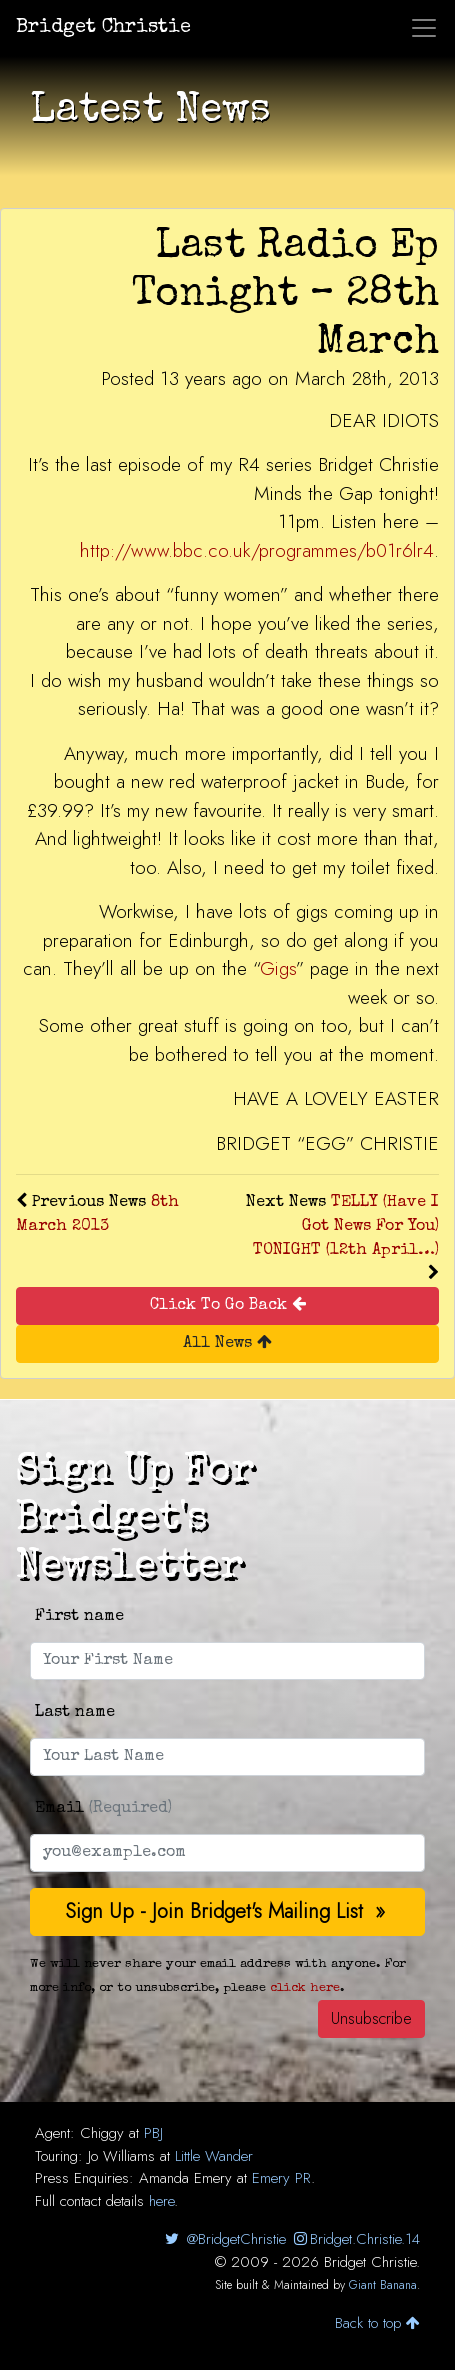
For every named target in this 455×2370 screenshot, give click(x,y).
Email (103, 1809)
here (161, 2201)
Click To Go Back (228, 1304)
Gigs (278, 968)
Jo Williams (121, 2156)
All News (227, 1342)
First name (79, 1617)
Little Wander (214, 2156)
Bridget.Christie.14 (355, 2239)
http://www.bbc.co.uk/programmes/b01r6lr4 (257, 550)
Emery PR (281, 2178)
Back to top (377, 2323)
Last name (75, 1713)
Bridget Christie (103, 28)
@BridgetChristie (223, 2239)
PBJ (153, 2133)
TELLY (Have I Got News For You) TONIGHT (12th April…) (346, 1227)
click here (305, 1988)
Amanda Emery (185, 2178)
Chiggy (102, 2133)
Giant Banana (383, 2285)
